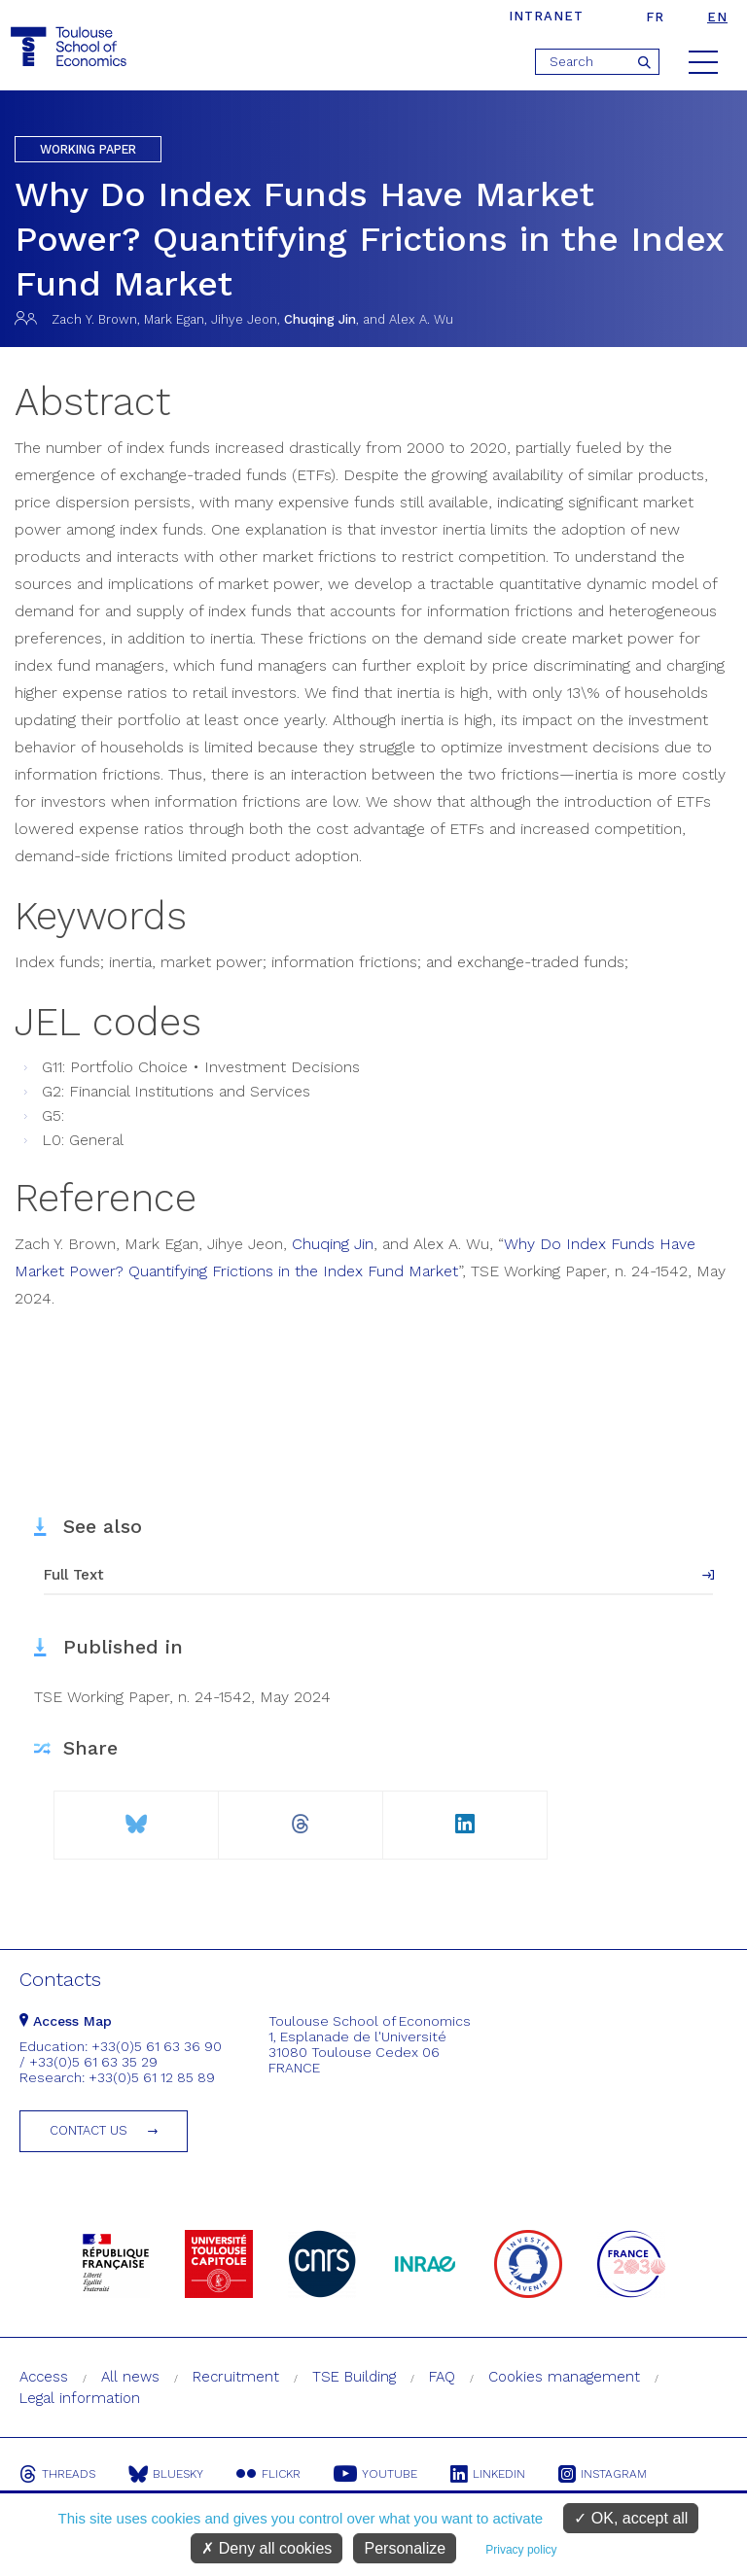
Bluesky (165, 2474)
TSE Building (354, 2376)
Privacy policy (520, 2550)
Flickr (268, 2474)
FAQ (442, 2376)
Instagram (602, 2474)
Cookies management (564, 2376)
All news (130, 2376)
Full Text (74, 1575)
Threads (57, 2474)
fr (655, 17)
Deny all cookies (266, 2548)
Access (43, 2376)
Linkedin (487, 2474)
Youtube (375, 2474)
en (717, 17)
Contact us (88, 2130)
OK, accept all (631, 2518)
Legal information (79, 2398)
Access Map (65, 2021)
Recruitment (236, 2376)
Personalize (404, 2548)
